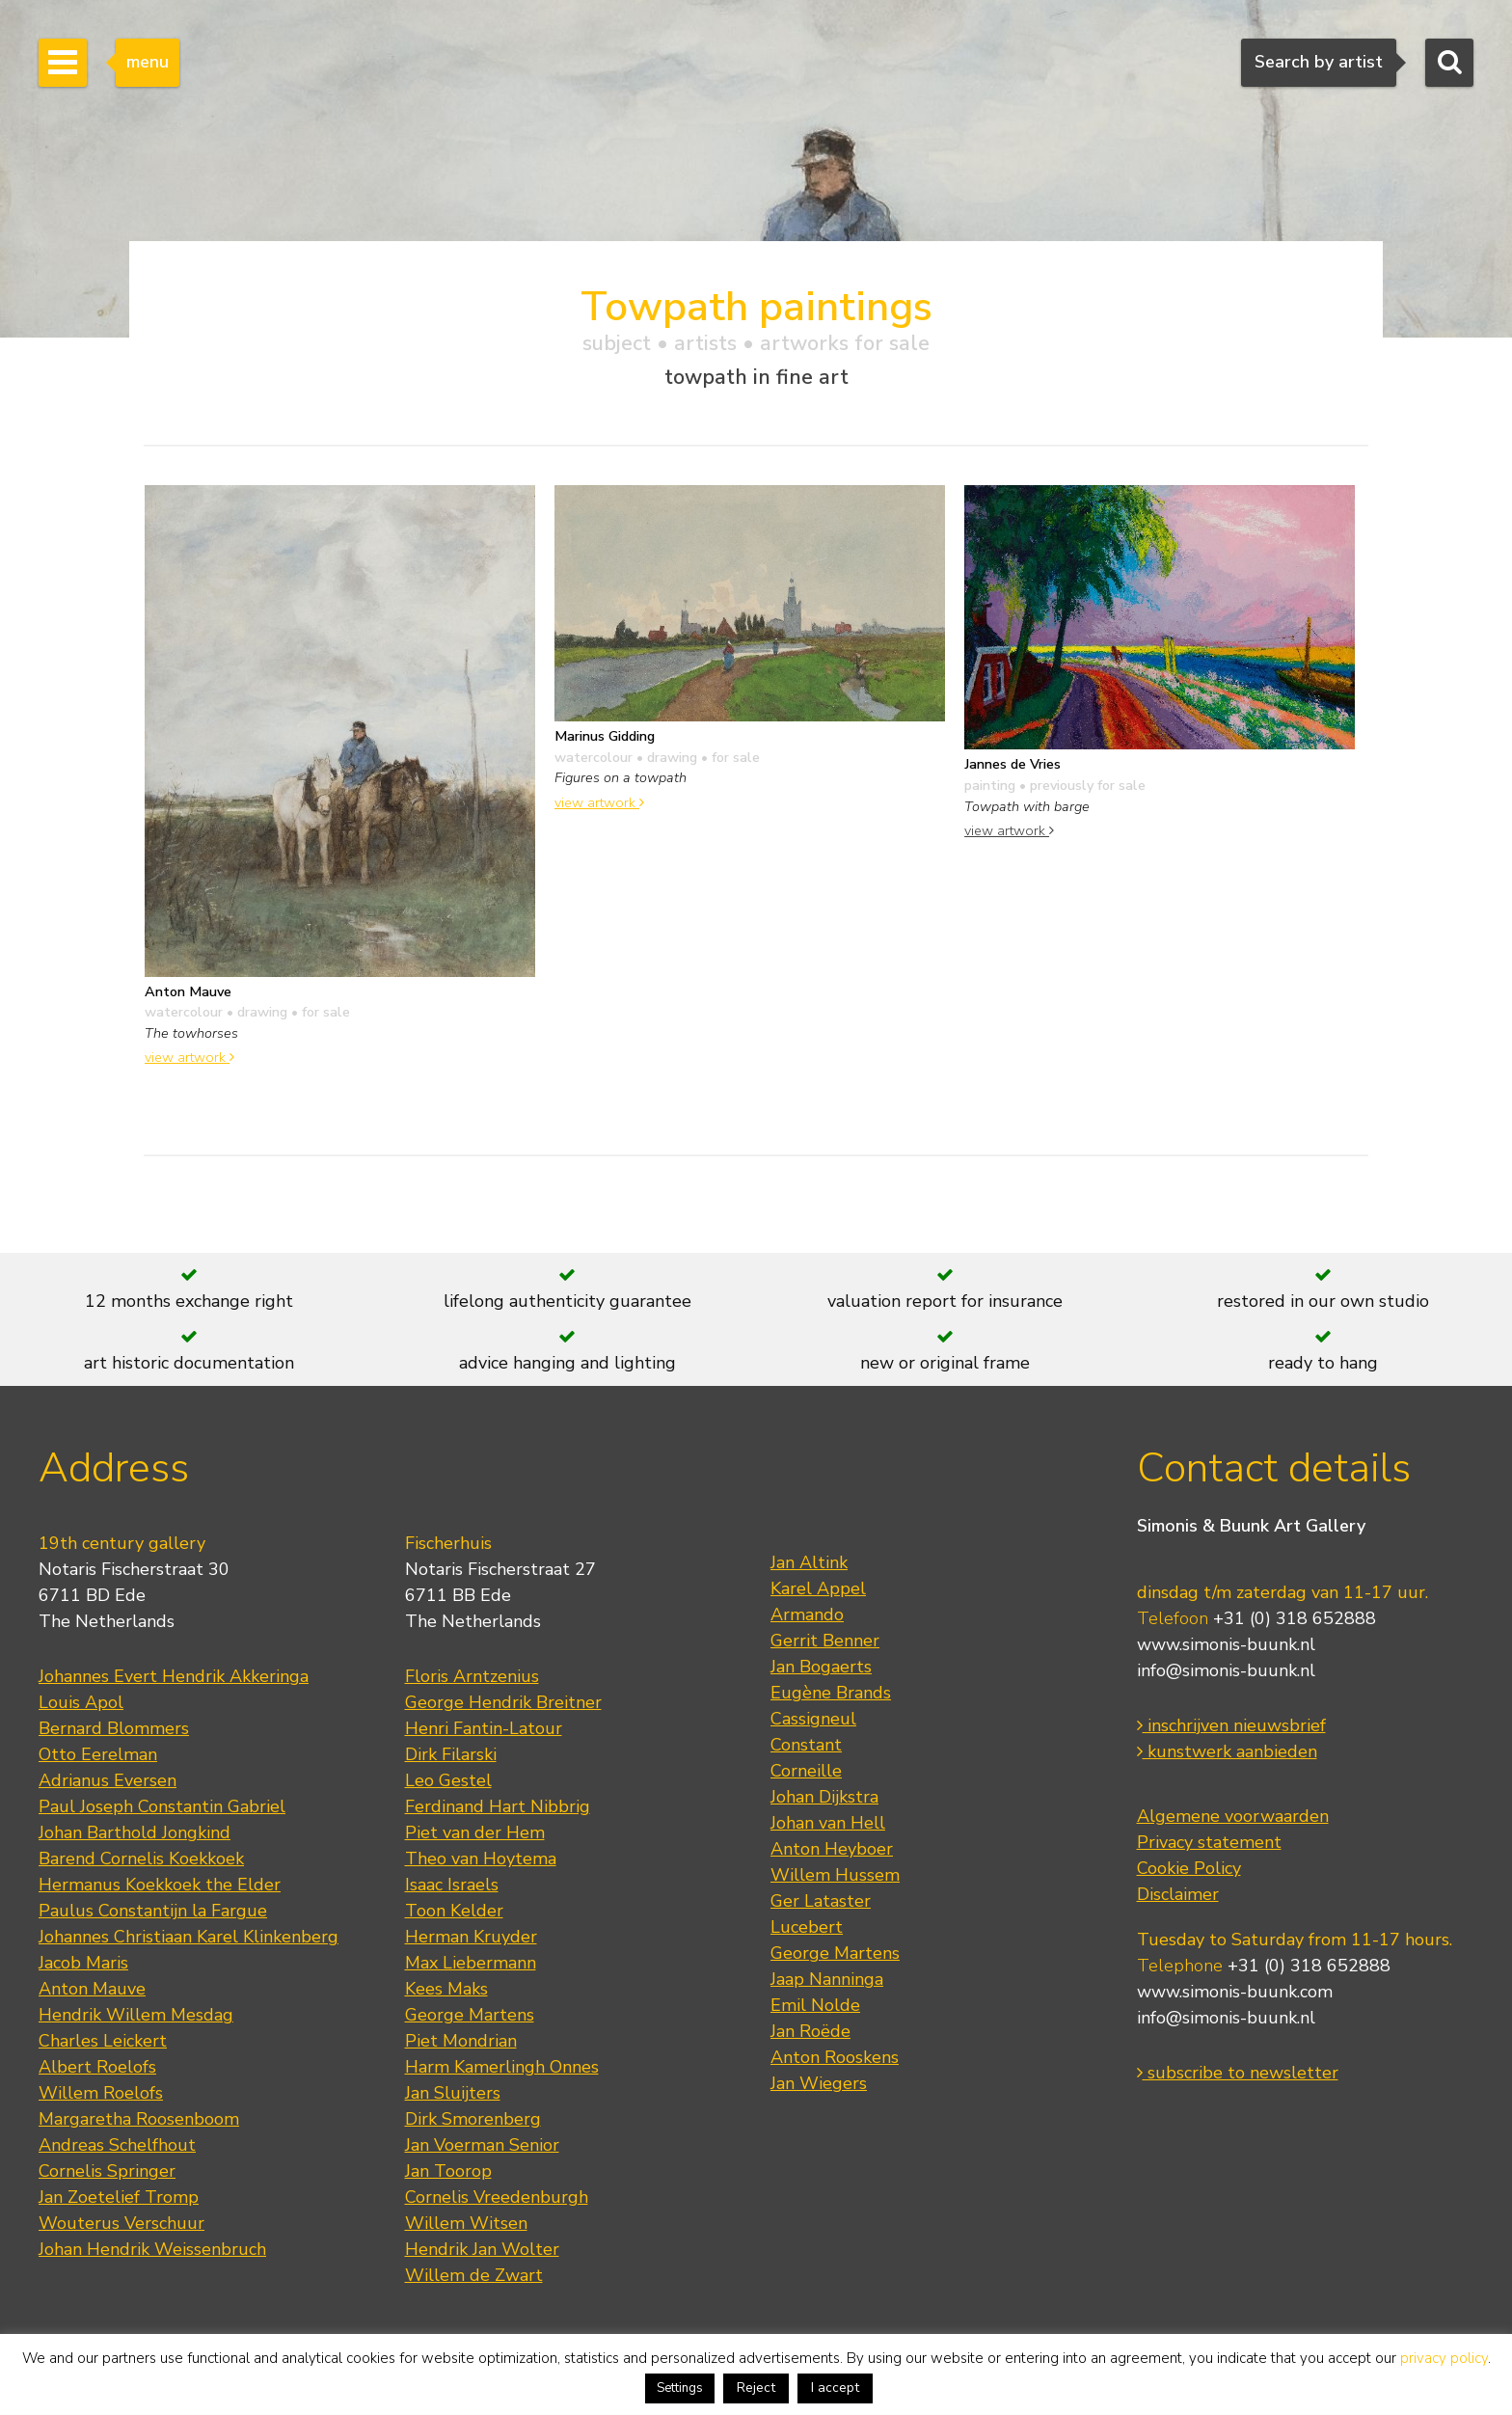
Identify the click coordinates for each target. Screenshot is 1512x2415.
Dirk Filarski (451, 1754)
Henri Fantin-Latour (483, 1728)
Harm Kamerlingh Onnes (502, 2066)
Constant (806, 1744)
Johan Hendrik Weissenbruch (152, 2249)
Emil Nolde (815, 2005)
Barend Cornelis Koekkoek (141, 1858)
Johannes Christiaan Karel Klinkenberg (188, 1936)
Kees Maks (446, 1988)
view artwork (189, 1057)
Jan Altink (809, 1562)
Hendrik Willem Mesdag (136, 2014)
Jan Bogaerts (821, 1666)
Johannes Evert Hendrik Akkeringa (174, 1676)
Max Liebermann (470, 1962)
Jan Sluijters (452, 2092)
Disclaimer (1178, 1894)
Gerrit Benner (824, 1640)
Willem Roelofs (101, 2092)
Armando (807, 1614)
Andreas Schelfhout (117, 2145)
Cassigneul (813, 1718)
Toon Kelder (454, 1910)
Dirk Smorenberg (473, 2118)
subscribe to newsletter (1237, 2072)
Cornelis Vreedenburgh (496, 2197)
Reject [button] (756, 2387)
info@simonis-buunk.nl (1226, 1670)
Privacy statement (1209, 1842)
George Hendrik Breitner (503, 1702)
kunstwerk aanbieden (1227, 1751)
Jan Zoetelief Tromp (119, 2197)
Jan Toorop (448, 2171)
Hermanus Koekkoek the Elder (160, 1884)
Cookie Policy (1189, 1868)
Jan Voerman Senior (482, 2145)
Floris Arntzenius (472, 1676)
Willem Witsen (466, 2223)
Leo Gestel (448, 1780)
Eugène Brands (830, 1692)
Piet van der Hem (475, 1832)
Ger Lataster (820, 1901)
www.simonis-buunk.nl (1226, 1644)
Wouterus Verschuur (121, 2223)
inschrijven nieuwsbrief (1231, 1725)
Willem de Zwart (474, 2275)
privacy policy (1444, 2358)
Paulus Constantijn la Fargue (153, 1910)
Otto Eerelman (98, 1754)
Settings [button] (680, 2388)
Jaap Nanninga (826, 1979)
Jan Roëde (810, 2031)
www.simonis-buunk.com (1235, 1991)
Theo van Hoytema (480, 1858)
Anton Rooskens (834, 2057)
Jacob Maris (83, 1962)
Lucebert (806, 1927)
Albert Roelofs (97, 2066)
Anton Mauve (92, 1988)
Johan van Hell (827, 1822)
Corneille (806, 1770)
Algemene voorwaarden (1233, 1816)
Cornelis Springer (107, 2171)
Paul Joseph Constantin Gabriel (162, 1806)
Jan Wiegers (818, 2083)
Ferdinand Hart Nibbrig (497, 1806)
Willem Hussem (835, 1874)
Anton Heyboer (831, 1848)
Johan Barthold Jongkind (134, 1832)
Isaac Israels (452, 1884)
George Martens (469, 2014)
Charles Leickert (103, 2040)
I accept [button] (835, 2387)
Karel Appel (818, 1588)
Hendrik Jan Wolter (482, 2249)
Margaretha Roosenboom (139, 2118)
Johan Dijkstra (824, 1796)
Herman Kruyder (471, 1936)
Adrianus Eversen (107, 1780)
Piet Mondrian (461, 2040)
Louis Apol (81, 1702)
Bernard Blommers (114, 1728)
